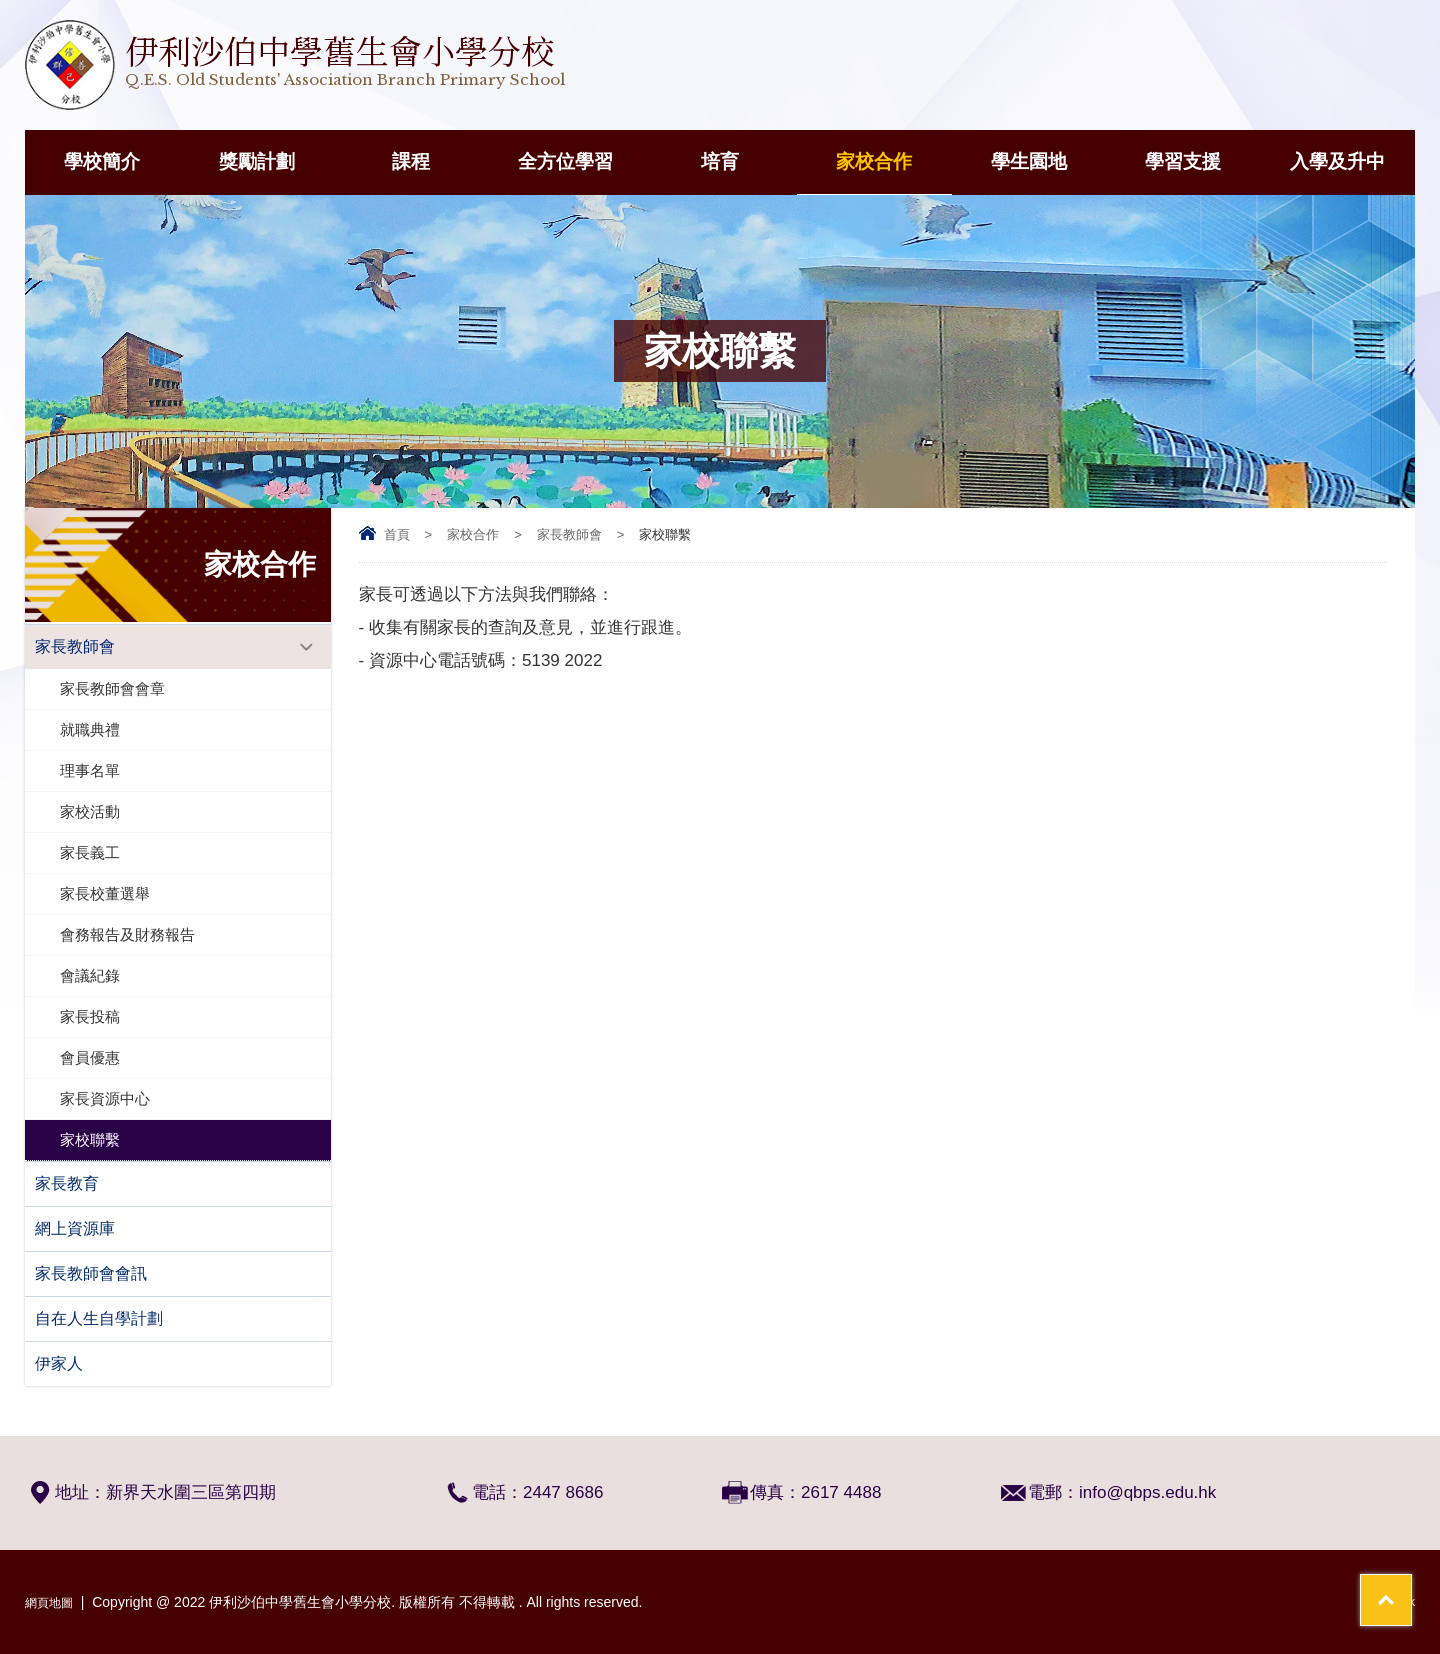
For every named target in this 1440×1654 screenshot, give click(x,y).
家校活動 (90, 811)
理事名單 (90, 770)
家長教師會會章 (112, 688)
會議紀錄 (90, 975)
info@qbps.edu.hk (1147, 1492)
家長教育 (67, 1183)
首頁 (397, 534)
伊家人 (59, 1363)
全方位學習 (565, 161)
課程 (411, 161)
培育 (720, 161)
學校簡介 (102, 161)
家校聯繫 (90, 1139)
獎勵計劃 (257, 161)
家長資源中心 (105, 1098)
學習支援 (1183, 161)
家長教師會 (569, 534)
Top (1389, 1564)
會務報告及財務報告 (127, 934)
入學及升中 (1337, 161)
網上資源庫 (75, 1228)
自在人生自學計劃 (99, 1318)
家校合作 (874, 161)
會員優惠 (90, 1057)
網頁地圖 (53, 1602)
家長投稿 (90, 1016)
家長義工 (90, 852)
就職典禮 (90, 729)
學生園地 (1029, 161)
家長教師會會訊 (91, 1273)
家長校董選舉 (105, 893)
